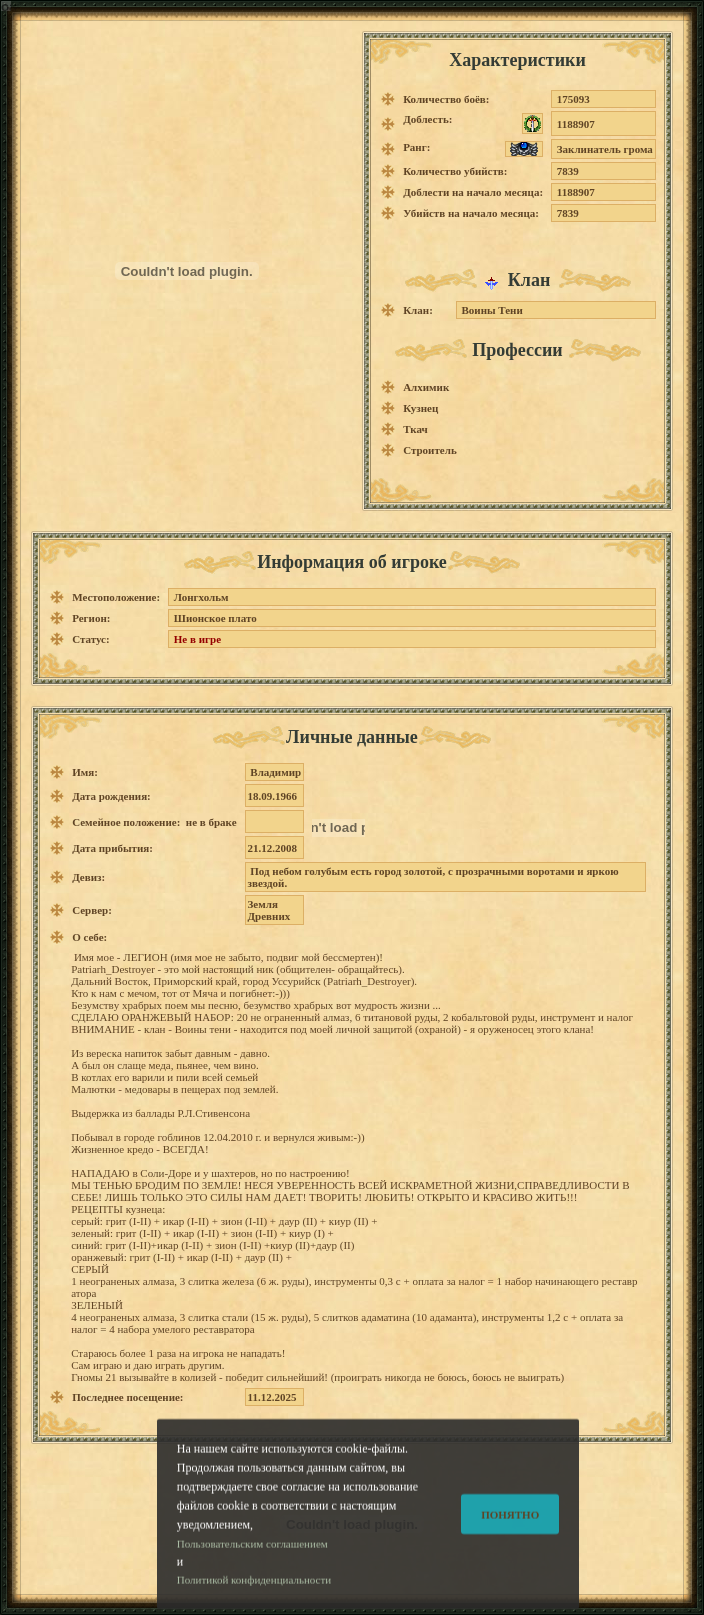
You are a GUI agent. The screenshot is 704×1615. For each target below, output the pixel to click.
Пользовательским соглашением (252, 1559)
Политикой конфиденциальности (254, 1596)
